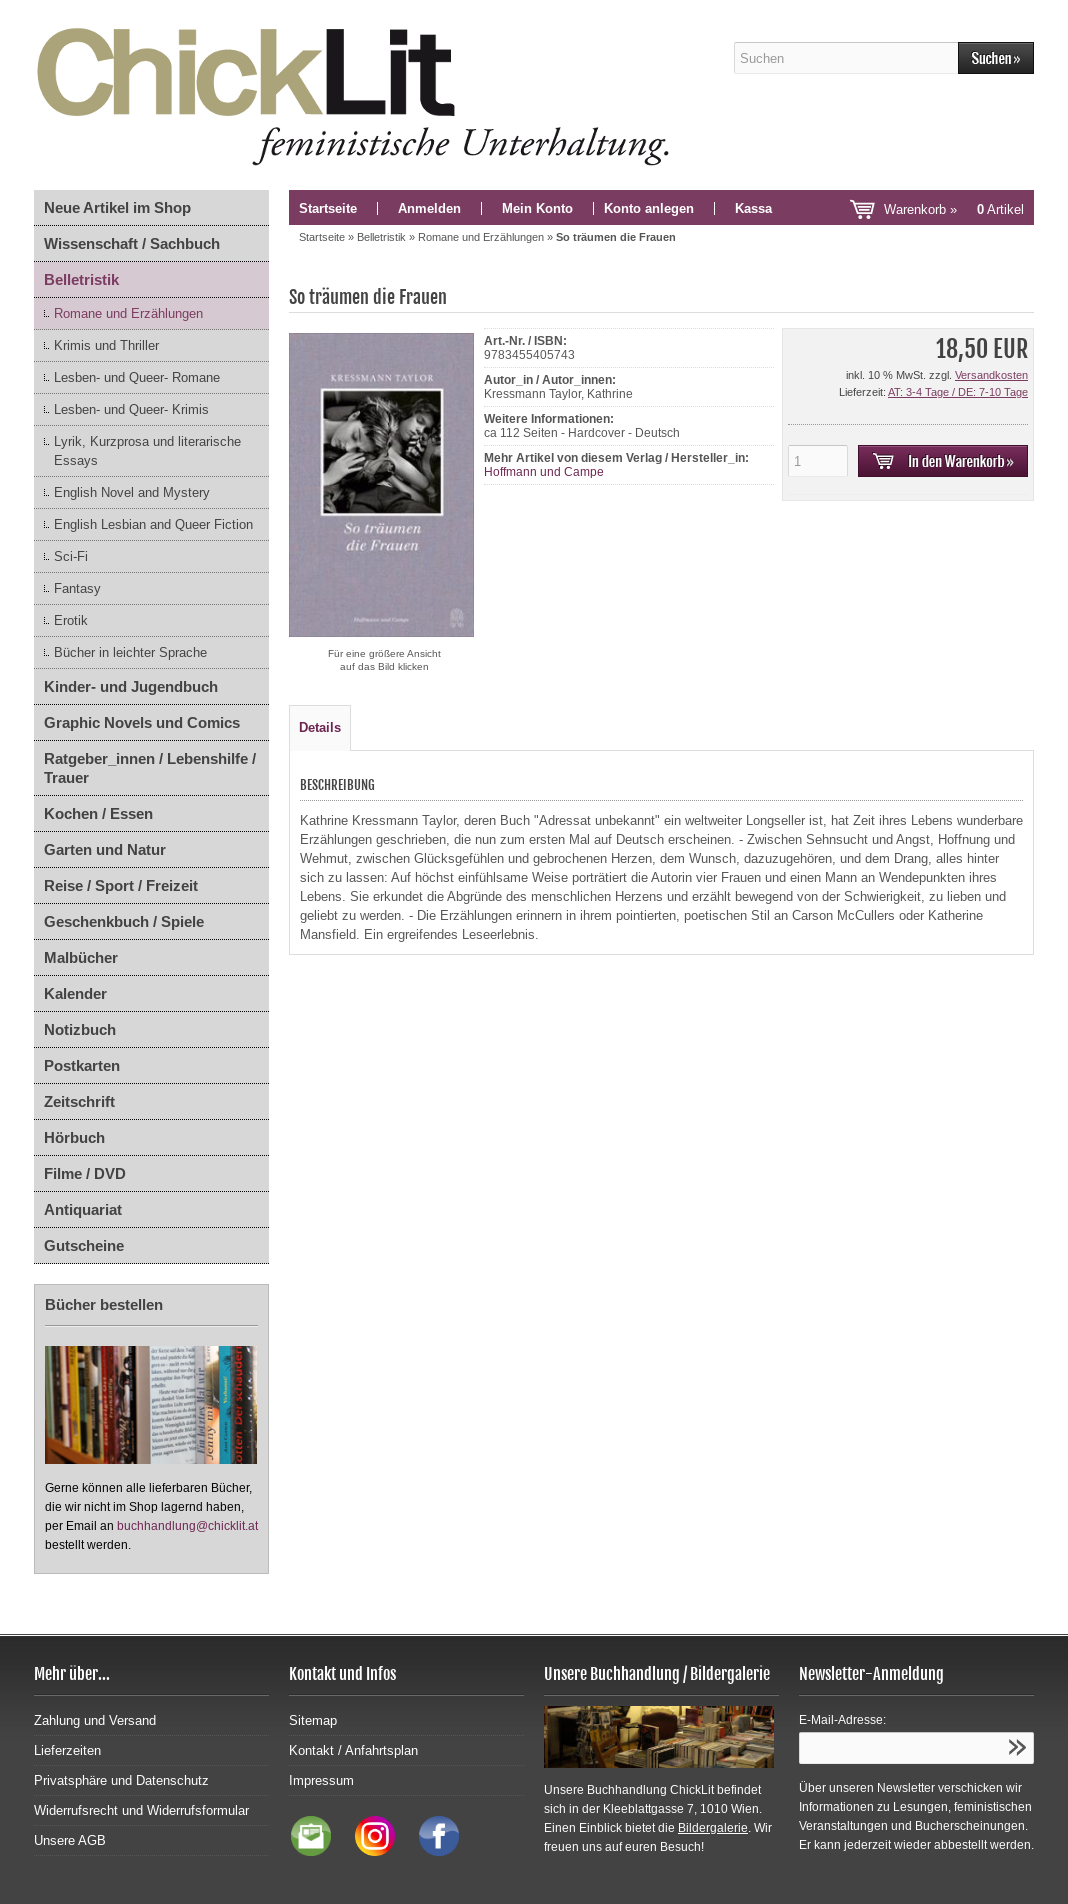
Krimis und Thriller (106, 345)
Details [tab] (320, 727)
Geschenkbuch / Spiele (124, 921)
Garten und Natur (105, 849)
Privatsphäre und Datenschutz (121, 1780)
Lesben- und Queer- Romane (137, 377)
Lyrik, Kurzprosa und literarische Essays (147, 451)
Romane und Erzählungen (128, 313)
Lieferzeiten (67, 1750)
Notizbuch (80, 1029)
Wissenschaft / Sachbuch (132, 243)
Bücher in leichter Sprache (130, 652)
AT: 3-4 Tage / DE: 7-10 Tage (958, 392)
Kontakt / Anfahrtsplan (353, 1750)
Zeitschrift (79, 1101)
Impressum (321, 1780)
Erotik (71, 620)
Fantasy (77, 588)
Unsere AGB (70, 1840)
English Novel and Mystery (132, 492)
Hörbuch (74, 1137)
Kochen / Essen (98, 813)
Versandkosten (991, 375)
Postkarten (82, 1065)
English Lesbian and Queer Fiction (153, 524)
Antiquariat (83, 1209)
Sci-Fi (71, 556)
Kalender (75, 993)
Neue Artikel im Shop (117, 207)
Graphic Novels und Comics (142, 722)
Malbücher (81, 957)
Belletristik (81, 279)
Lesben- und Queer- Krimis (131, 409)
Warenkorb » (954, 209)
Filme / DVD (85, 1173)
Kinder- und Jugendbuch (131, 686)
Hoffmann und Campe (544, 472)
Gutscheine (84, 1245)
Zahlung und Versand (95, 1720)
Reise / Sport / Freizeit (121, 885)
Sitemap (313, 1720)
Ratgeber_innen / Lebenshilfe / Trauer (150, 768)
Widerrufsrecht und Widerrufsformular (141, 1810)
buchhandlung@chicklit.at (187, 1526)
